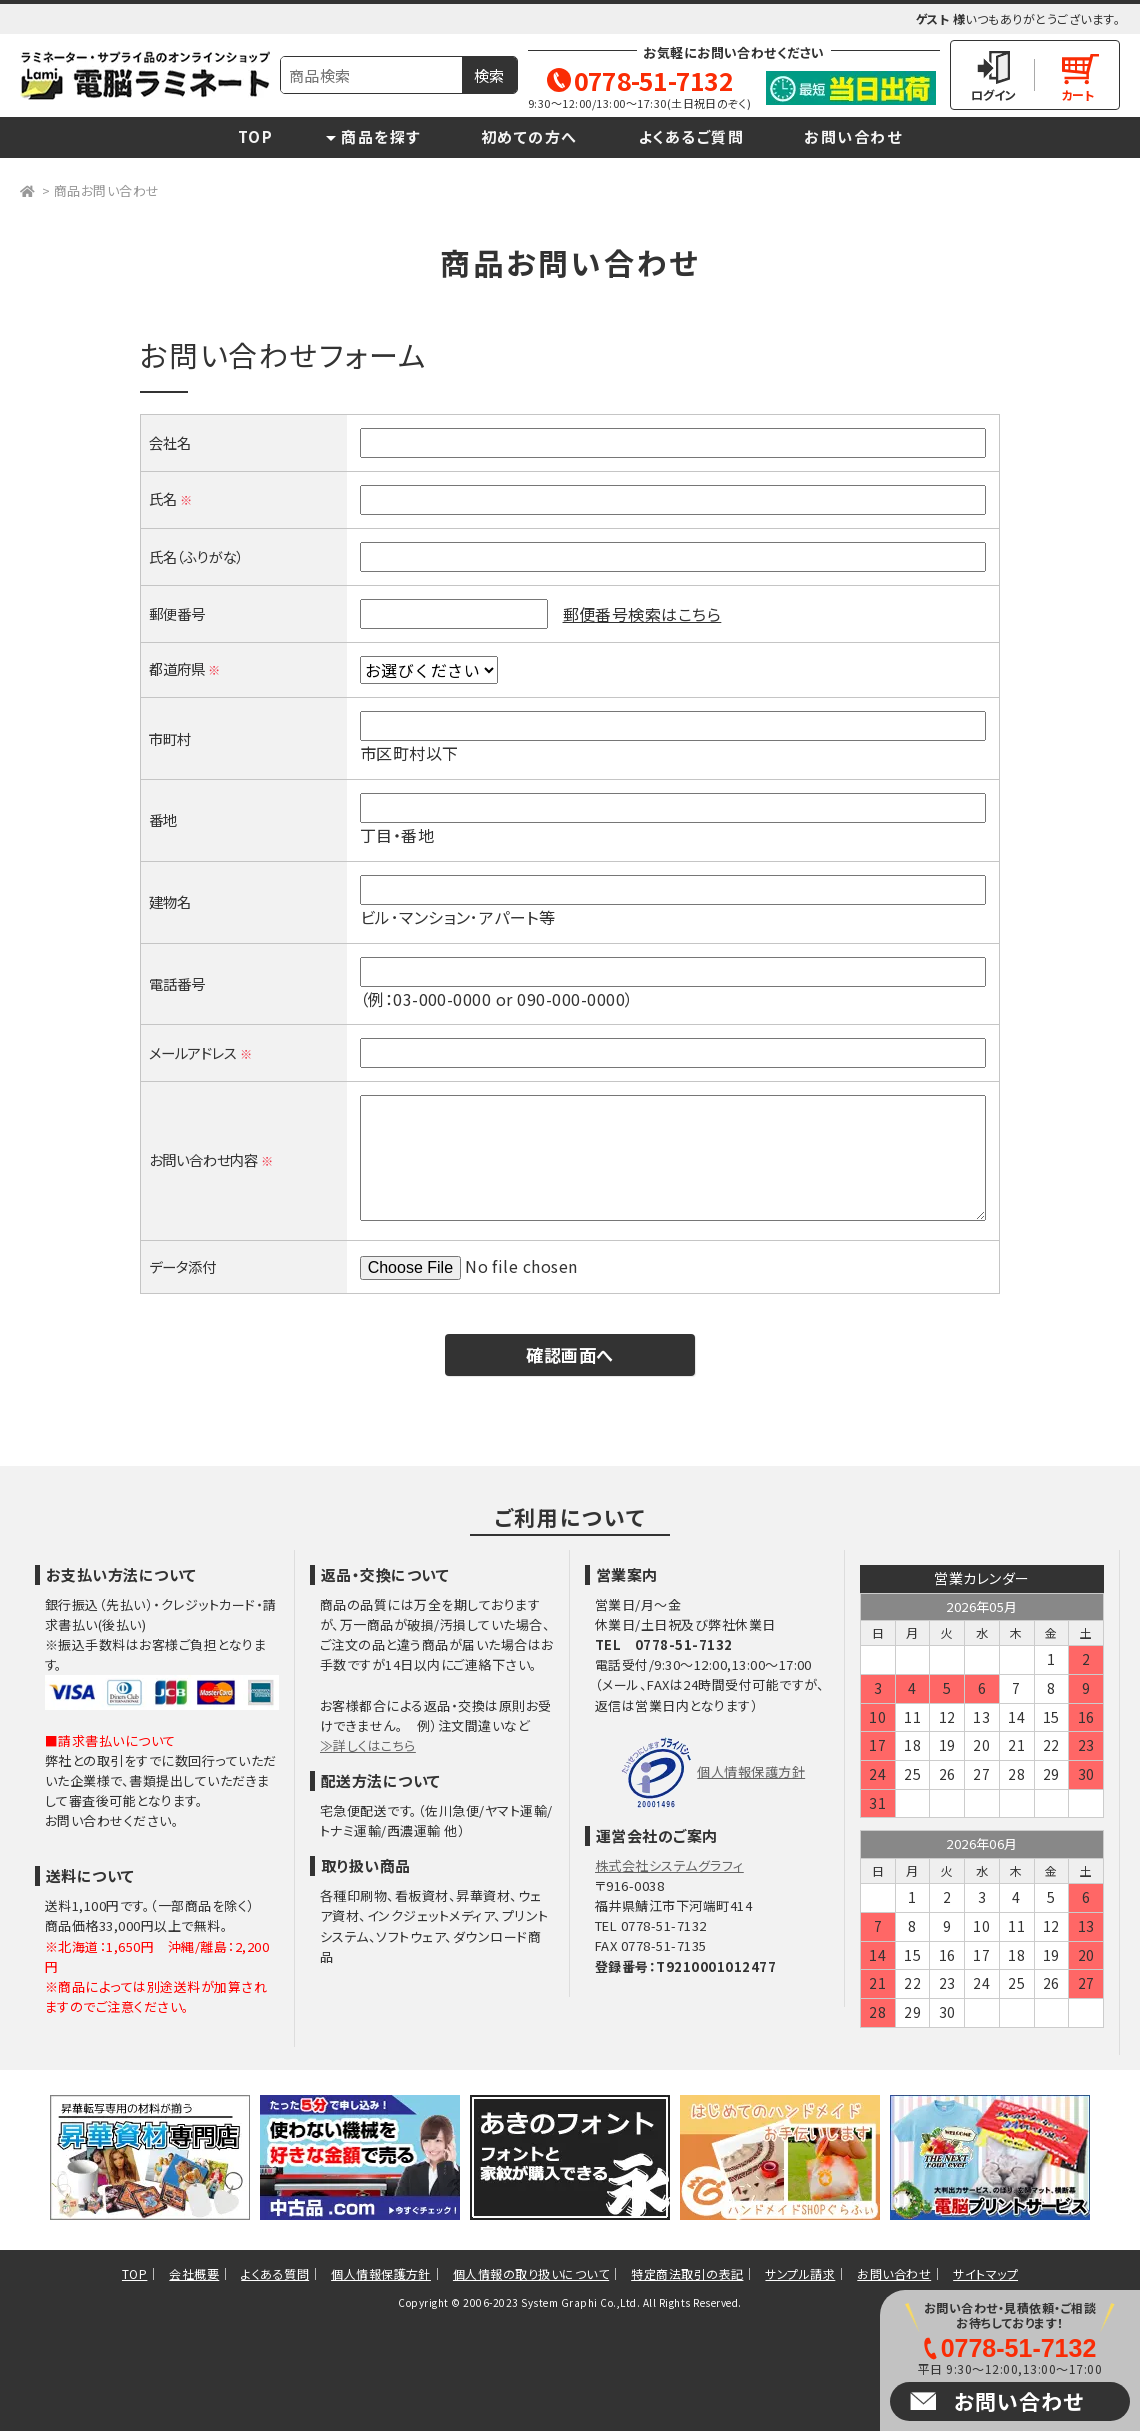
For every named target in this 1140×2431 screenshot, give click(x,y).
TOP (256, 136)
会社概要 (194, 2273)
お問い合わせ (853, 136)
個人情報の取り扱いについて (531, 2273)
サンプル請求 (800, 2273)
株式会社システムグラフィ (669, 1865)
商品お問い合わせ (107, 190)
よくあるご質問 (691, 136)
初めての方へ (529, 136)
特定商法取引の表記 (687, 2273)
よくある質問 (275, 2273)
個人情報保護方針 (751, 1771)
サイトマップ (985, 2273)
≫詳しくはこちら (368, 1745)
